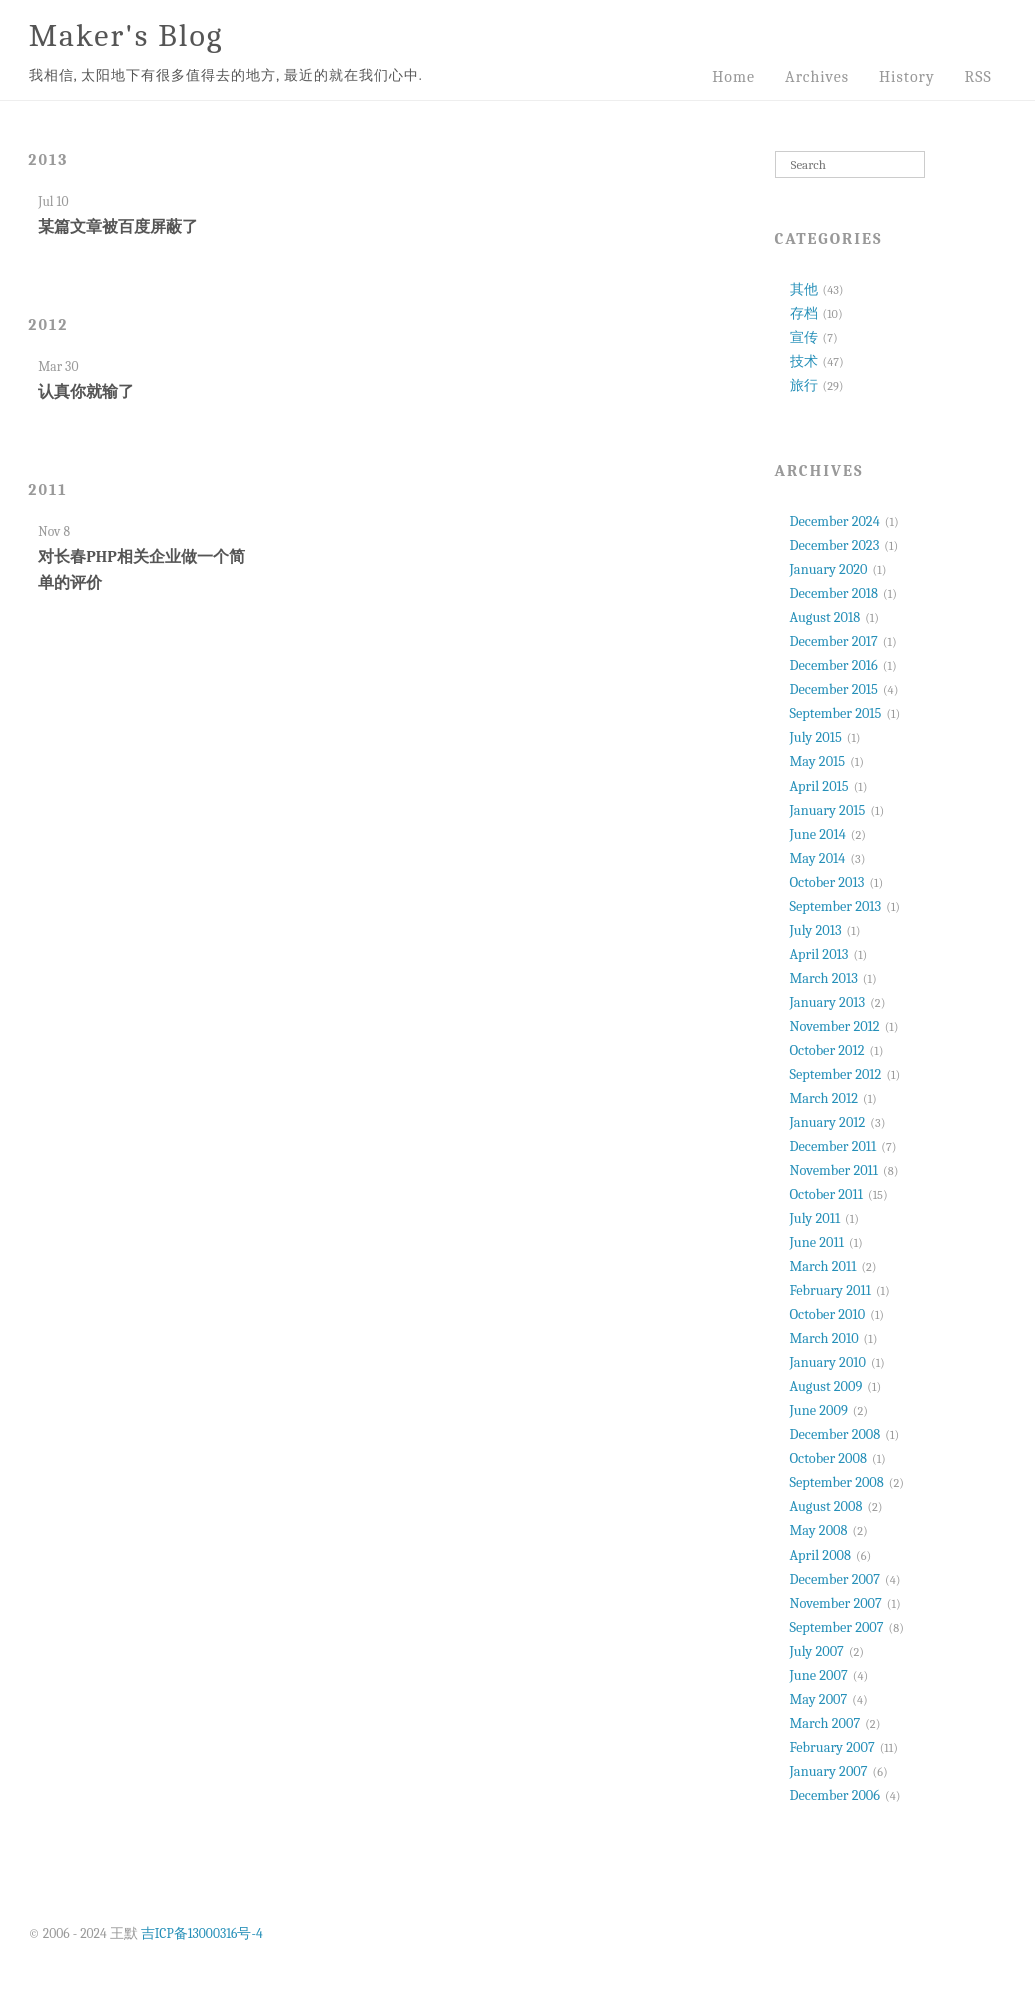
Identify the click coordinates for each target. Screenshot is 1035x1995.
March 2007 (825, 1723)
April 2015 (819, 786)
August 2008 (826, 1506)
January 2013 (828, 1002)
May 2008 (819, 1530)
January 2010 (828, 1362)
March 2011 (823, 1266)
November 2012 (835, 1026)
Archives (817, 77)
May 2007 (819, 1699)
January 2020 (829, 569)
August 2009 (826, 1386)
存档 (804, 313)
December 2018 (834, 593)
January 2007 (829, 1771)
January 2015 (828, 810)
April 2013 (819, 954)
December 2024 (835, 521)
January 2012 (828, 1122)
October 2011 (826, 1194)
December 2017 (834, 641)
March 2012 (824, 1098)
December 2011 (833, 1146)
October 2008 (828, 1458)
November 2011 (834, 1170)
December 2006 (835, 1795)
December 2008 (835, 1434)
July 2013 (816, 930)
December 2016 (834, 665)
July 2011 (815, 1218)
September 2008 (837, 1482)
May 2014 (818, 858)
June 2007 (819, 1675)
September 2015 (836, 713)
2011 (47, 490)
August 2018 (825, 617)
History (907, 77)
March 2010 (824, 1338)
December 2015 (834, 689)
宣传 (804, 337)
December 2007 (835, 1579)
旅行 (804, 385)
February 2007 (832, 1747)
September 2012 (836, 1074)
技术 (804, 361)
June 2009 (819, 1410)
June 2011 (817, 1242)
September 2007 (837, 1627)
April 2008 (821, 1555)
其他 (804, 289)
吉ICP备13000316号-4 (202, 1933)
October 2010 (828, 1314)
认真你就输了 (86, 392)
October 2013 (827, 882)
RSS (978, 77)
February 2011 (830, 1290)
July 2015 (816, 737)
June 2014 (818, 834)
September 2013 (836, 906)
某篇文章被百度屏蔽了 (118, 227)
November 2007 (836, 1603)
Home (733, 77)
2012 (48, 325)
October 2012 (827, 1050)
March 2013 (824, 978)
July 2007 (817, 1651)
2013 (48, 160)
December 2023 (835, 545)
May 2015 (818, 761)
